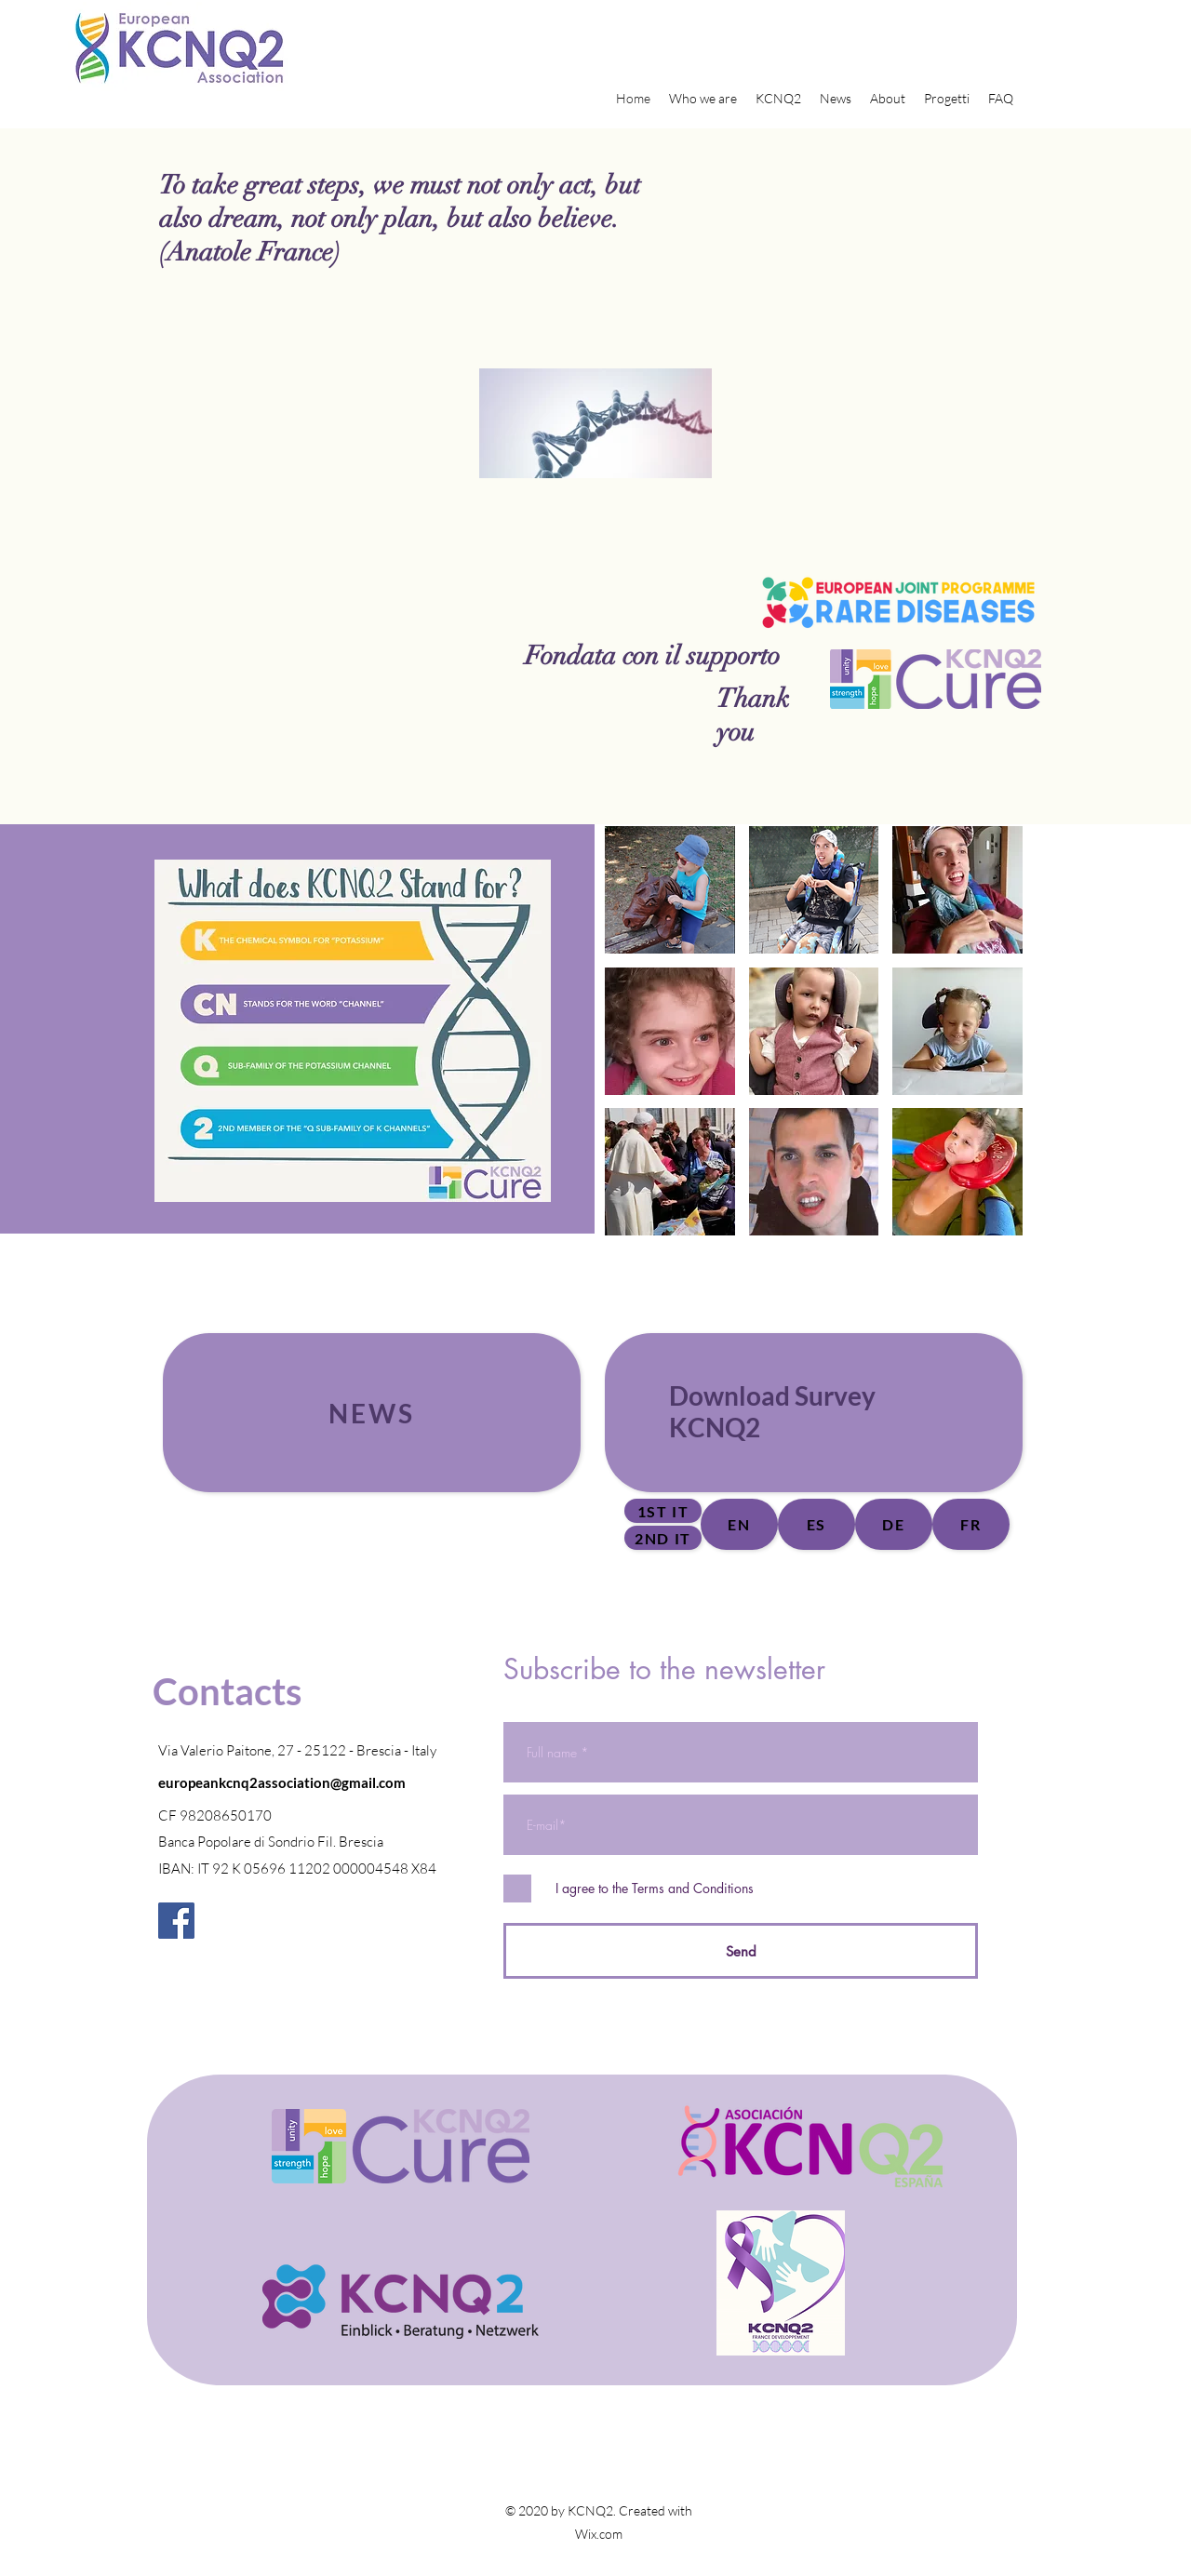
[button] (670, 890)
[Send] (740, 1951)
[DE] (893, 1524)
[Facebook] (176, 1920)
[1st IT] (663, 1511)
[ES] (816, 1524)
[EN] (739, 1524)
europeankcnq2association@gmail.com (282, 1782)
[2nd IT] (663, 1538)
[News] (372, 1412)
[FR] (971, 1524)
